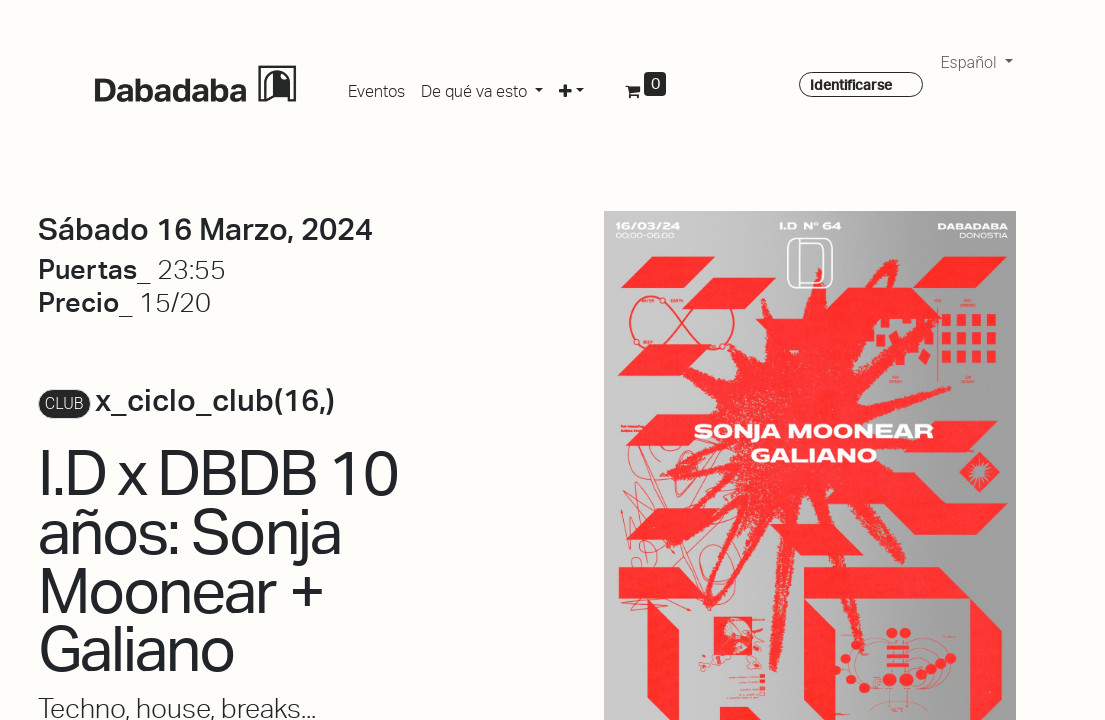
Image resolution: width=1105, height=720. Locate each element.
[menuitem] (376, 88)
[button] (571, 88)
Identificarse (851, 85)
